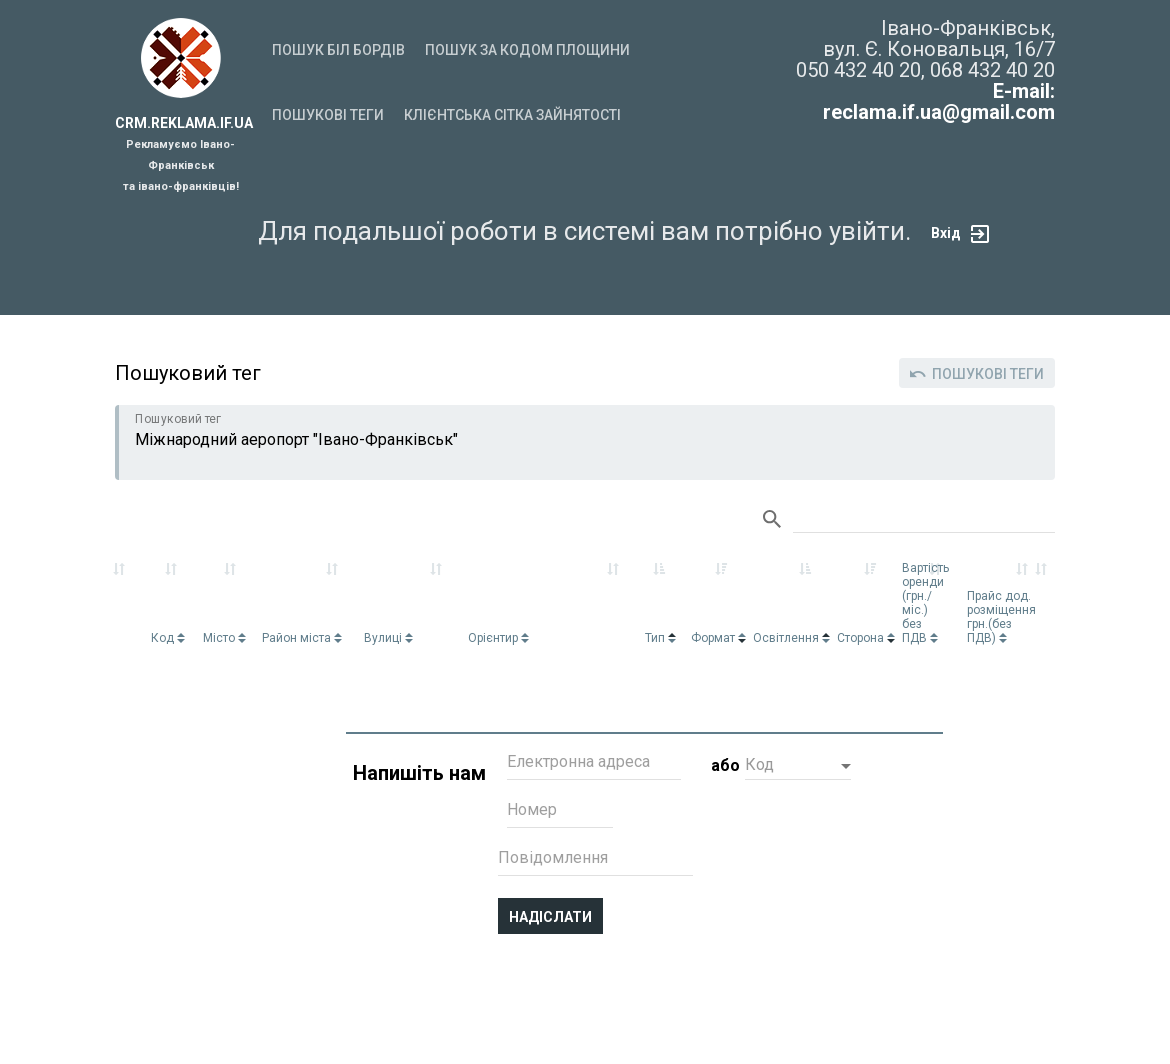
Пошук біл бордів (338, 50)
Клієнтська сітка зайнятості (512, 115)
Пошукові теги (328, 115)
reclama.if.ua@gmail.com (939, 112)
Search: (924, 520)
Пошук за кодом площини (527, 50)
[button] (798, 767)
